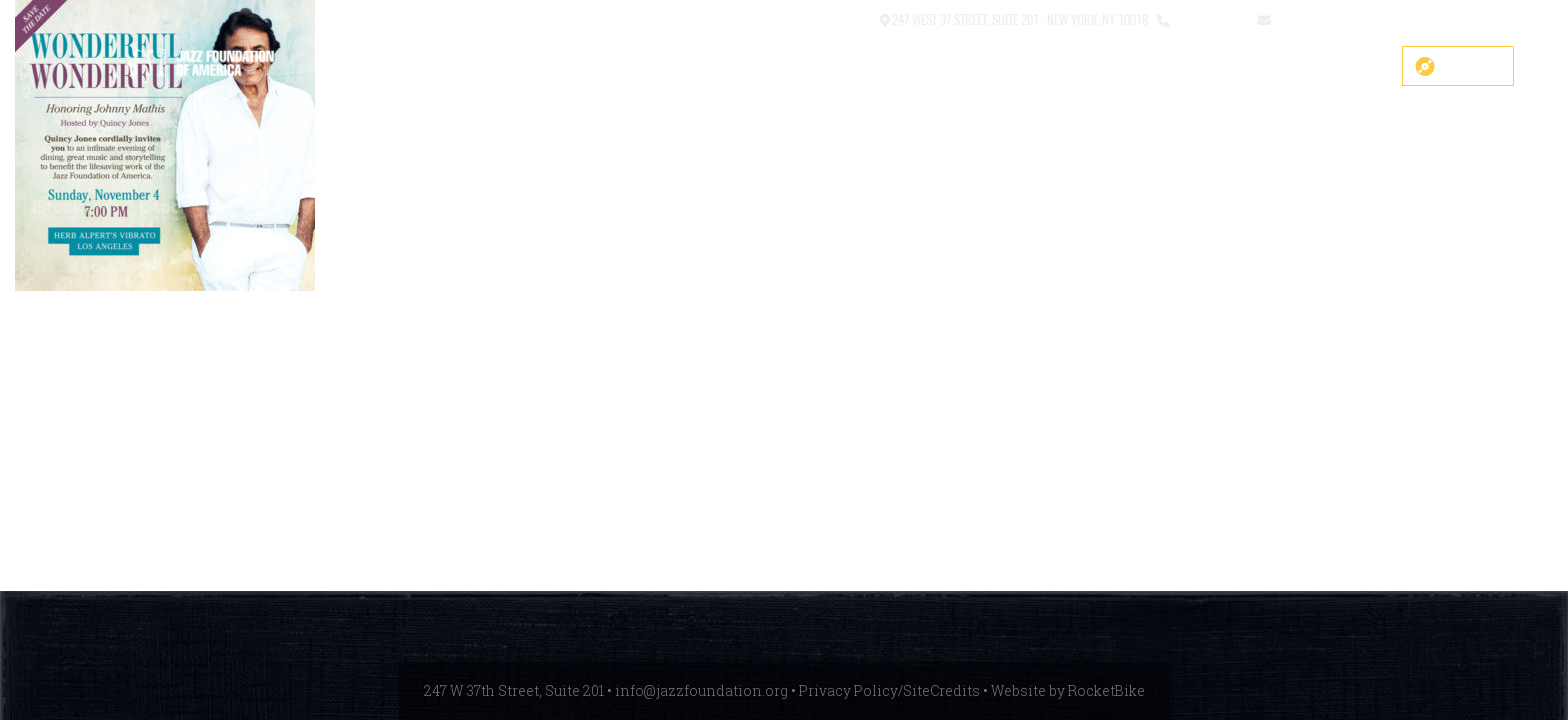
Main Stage (883, 67)
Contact (847, 18)
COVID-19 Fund (759, 67)
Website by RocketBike (1068, 690)
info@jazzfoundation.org (1347, 18)
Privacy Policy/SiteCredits (889, 690)
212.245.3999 (1209, 18)
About (979, 67)
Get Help (1343, 67)
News (1259, 67)
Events (1180, 67)
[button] (798, 20)
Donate (1472, 66)
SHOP (658, 67)
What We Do (1078, 67)
